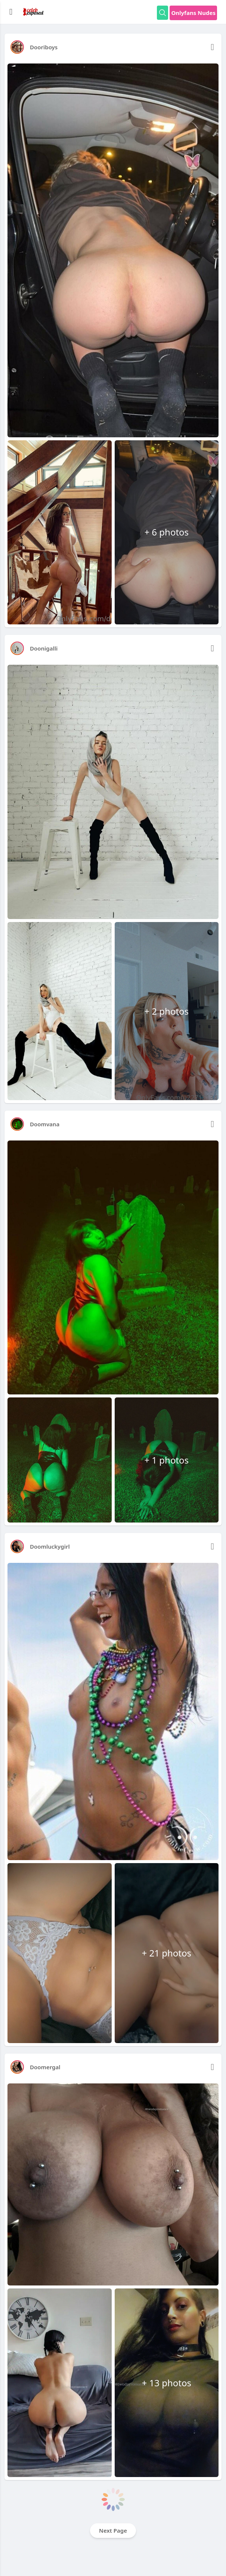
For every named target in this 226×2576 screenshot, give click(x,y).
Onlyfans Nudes (193, 12)
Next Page (113, 2530)
